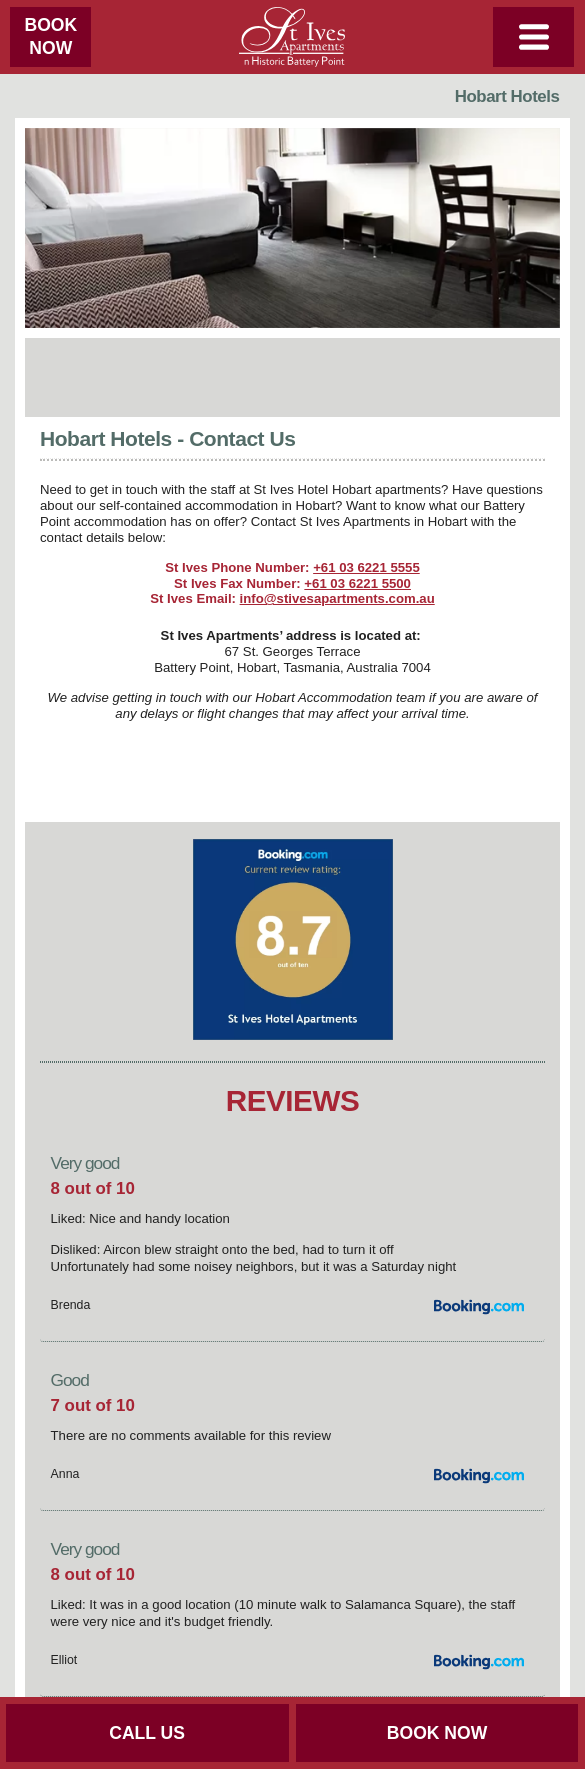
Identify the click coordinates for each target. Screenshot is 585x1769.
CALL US (147, 1733)
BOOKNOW (50, 36)
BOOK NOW (437, 1733)
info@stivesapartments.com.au (337, 598)
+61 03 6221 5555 (366, 567)
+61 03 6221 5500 (357, 583)
